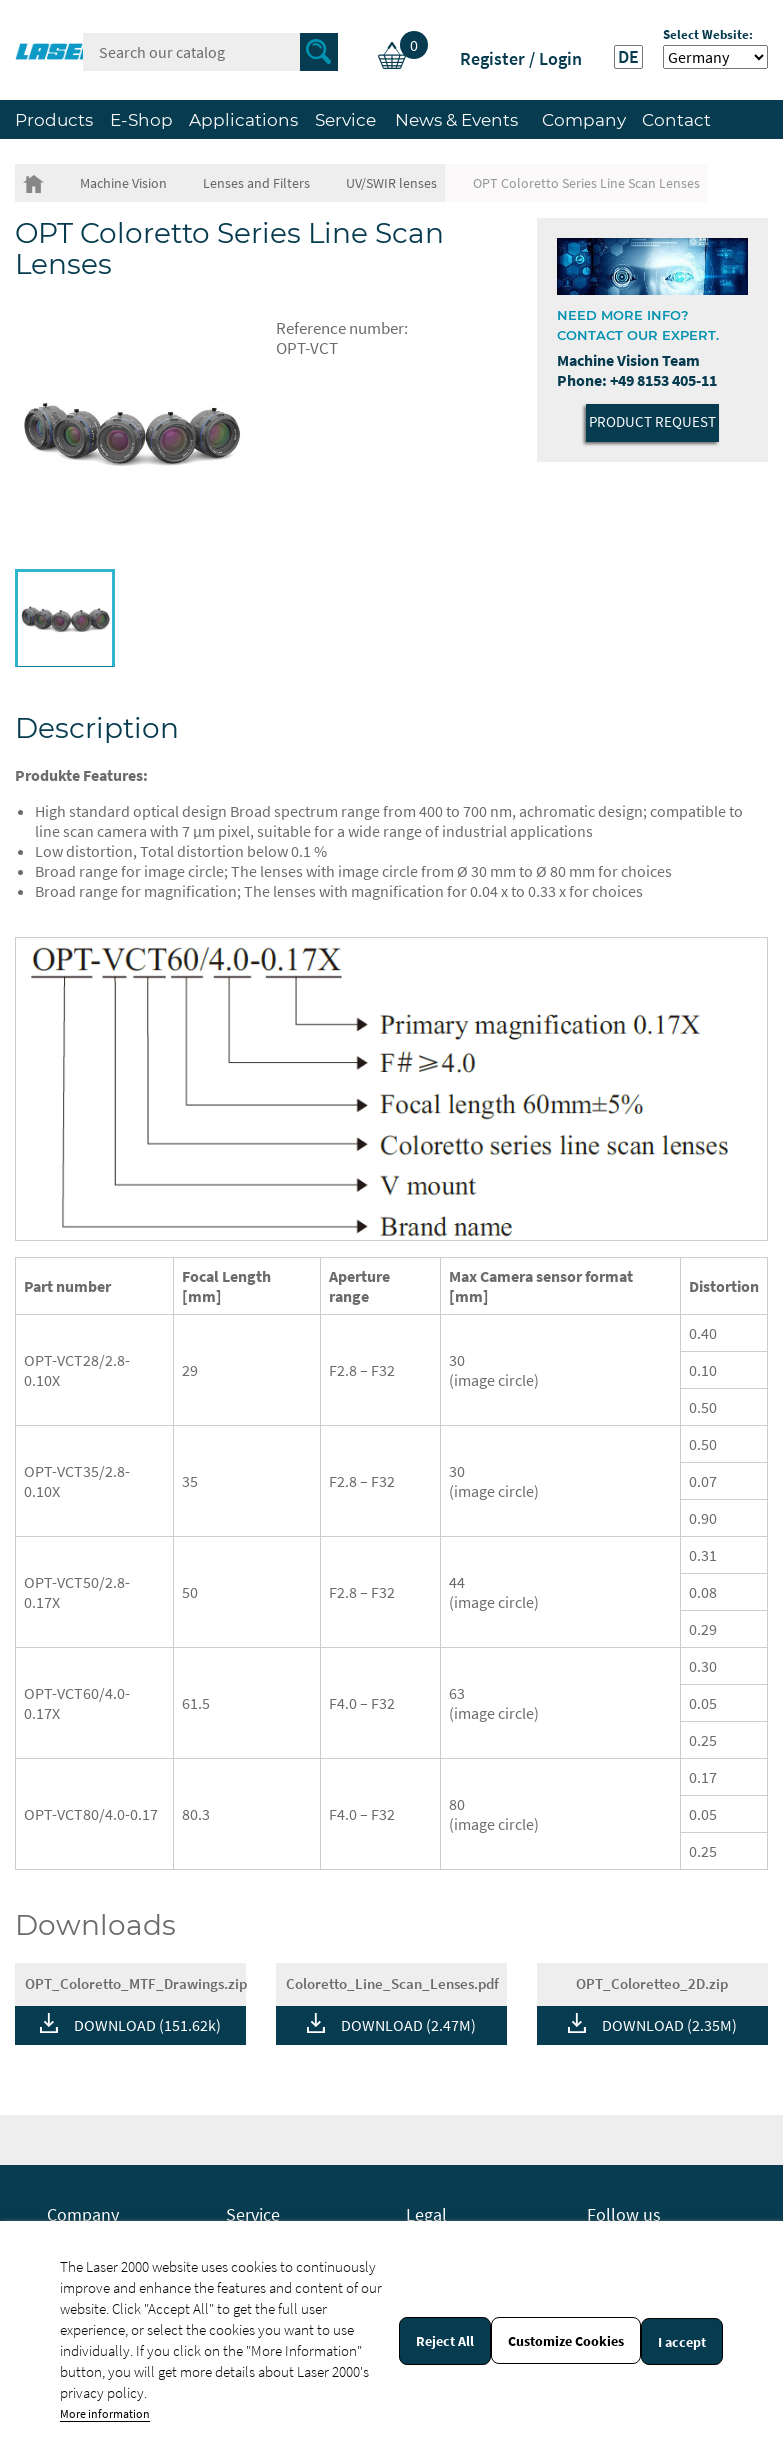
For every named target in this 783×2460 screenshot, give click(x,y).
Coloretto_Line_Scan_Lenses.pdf (392, 1983)
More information (105, 2413)
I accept (682, 2342)
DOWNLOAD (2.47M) (408, 2025)
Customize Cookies (566, 2341)
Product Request (652, 421)
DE (628, 57)
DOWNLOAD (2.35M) (669, 2025)
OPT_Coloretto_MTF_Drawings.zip (136, 1983)
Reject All (445, 2341)
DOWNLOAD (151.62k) (147, 2025)
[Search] (210, 52)
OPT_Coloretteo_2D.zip (652, 1983)
